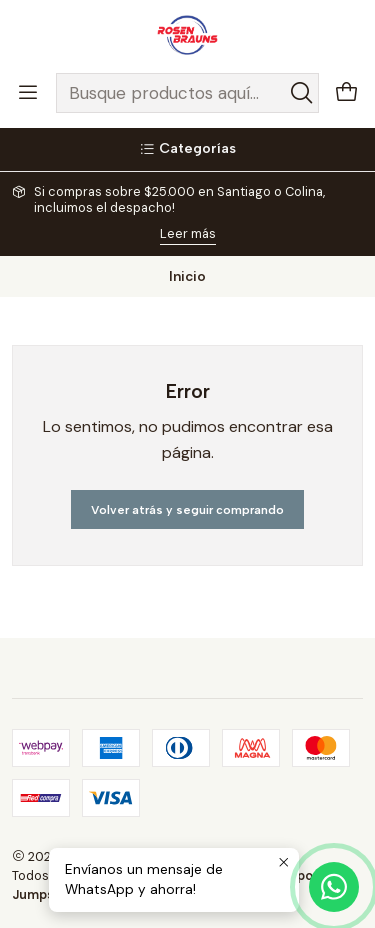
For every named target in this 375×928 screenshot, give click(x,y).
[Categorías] (187, 149)
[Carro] (347, 93)
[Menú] (28, 93)
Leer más (188, 233)
